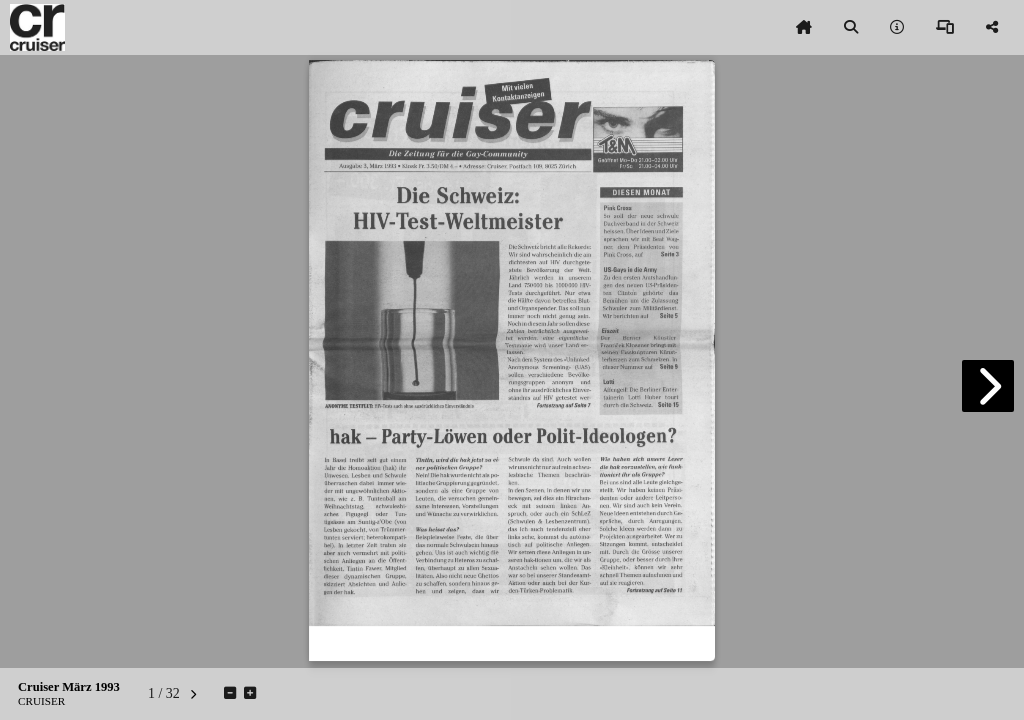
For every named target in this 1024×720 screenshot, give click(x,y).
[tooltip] (804, 28)
